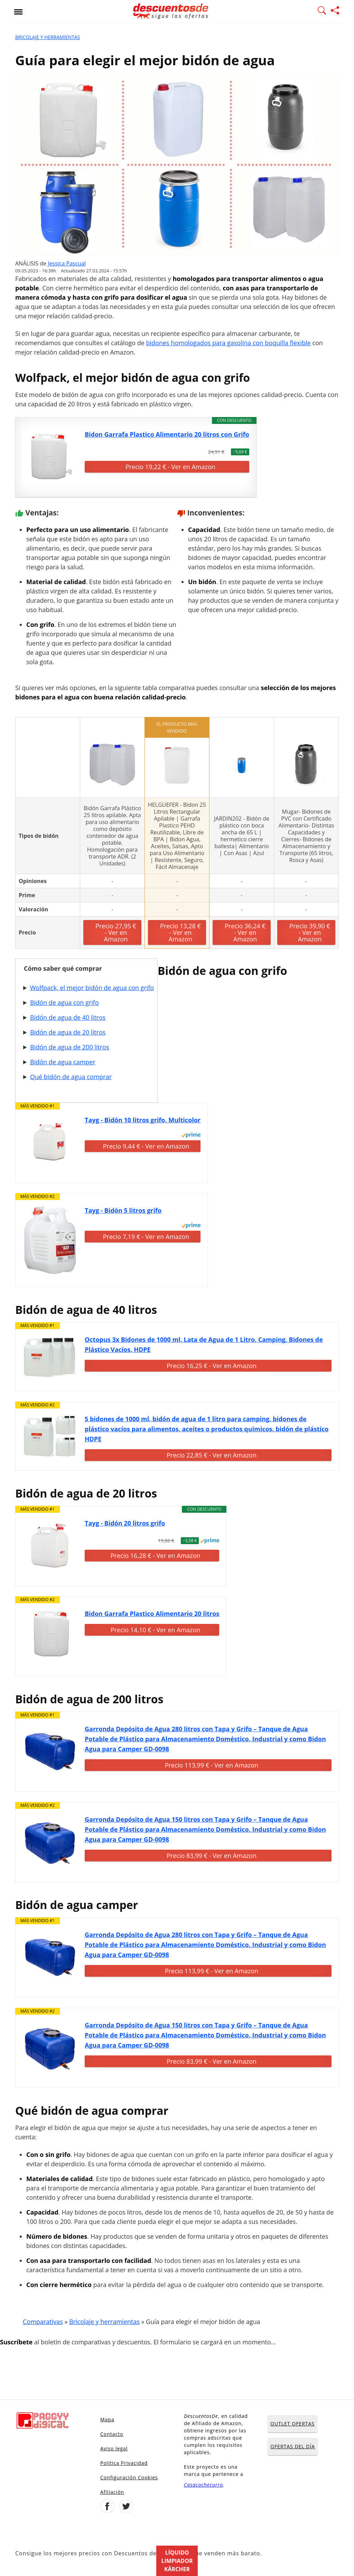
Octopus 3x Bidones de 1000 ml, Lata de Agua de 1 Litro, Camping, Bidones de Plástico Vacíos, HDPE (204, 1344)
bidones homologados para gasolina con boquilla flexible (228, 343)
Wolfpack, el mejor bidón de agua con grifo (92, 988)
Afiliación (112, 2492)
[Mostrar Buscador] (322, 11)
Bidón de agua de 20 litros (67, 1032)
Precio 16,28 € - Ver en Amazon (156, 1555)
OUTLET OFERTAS (292, 2423)
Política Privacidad (124, 2463)
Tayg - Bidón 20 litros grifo (125, 1523)
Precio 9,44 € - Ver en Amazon (146, 1146)
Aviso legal (114, 2448)
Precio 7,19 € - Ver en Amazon (146, 1236)
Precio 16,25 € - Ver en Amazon (212, 1366)
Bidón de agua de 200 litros (69, 1047)
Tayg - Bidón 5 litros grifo (123, 1210)
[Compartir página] (335, 11)
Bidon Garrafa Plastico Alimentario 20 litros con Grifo (167, 434)
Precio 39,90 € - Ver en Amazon (309, 932)
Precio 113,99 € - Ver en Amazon (211, 1765)
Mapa (107, 2419)
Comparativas (43, 2321)
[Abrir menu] (18, 11)
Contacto (111, 2434)
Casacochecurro (203, 2484)
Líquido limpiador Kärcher (177, 2561)
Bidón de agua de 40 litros (67, 1017)
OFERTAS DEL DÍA (292, 2446)
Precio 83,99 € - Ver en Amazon (212, 1855)
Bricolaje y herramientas (47, 37)
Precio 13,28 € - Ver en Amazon (180, 932)
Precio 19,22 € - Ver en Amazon (170, 467)
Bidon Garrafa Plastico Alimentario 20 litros (152, 1613)
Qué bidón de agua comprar (71, 1077)
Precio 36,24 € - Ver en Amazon (245, 932)
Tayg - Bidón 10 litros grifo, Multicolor (143, 1120)
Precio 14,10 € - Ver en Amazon (156, 1630)
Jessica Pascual (67, 263)
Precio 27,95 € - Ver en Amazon (115, 932)
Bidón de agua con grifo (64, 1002)
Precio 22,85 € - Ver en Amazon (212, 1455)
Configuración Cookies (129, 2477)
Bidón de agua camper (62, 1062)
